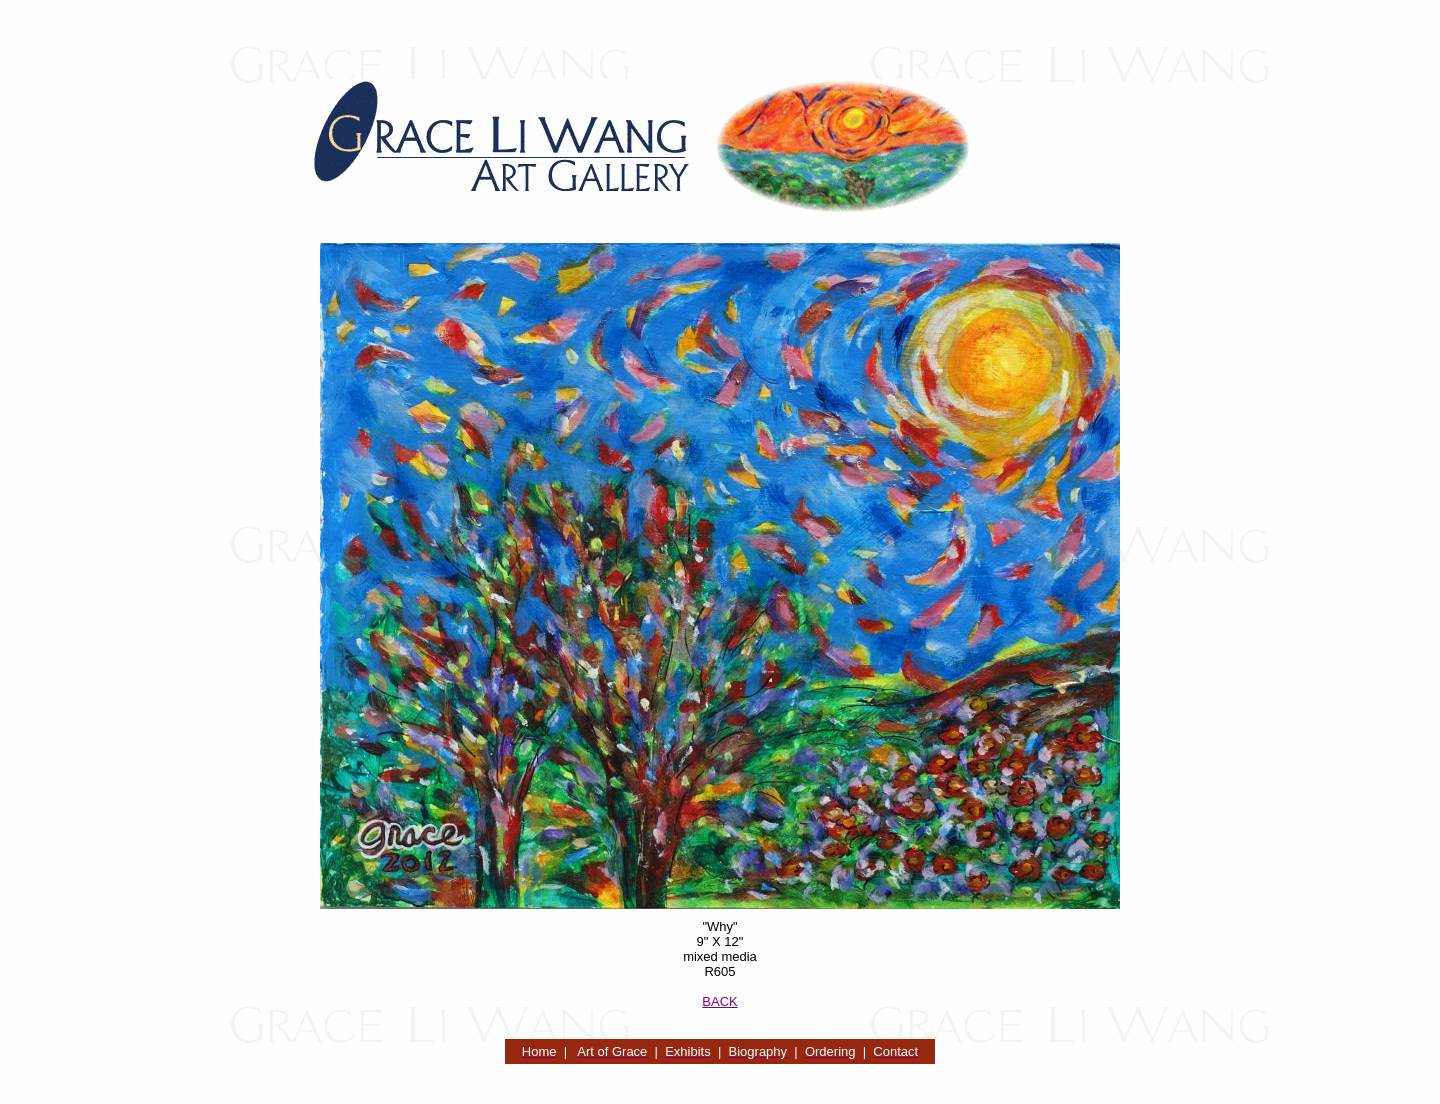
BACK (719, 1001)
